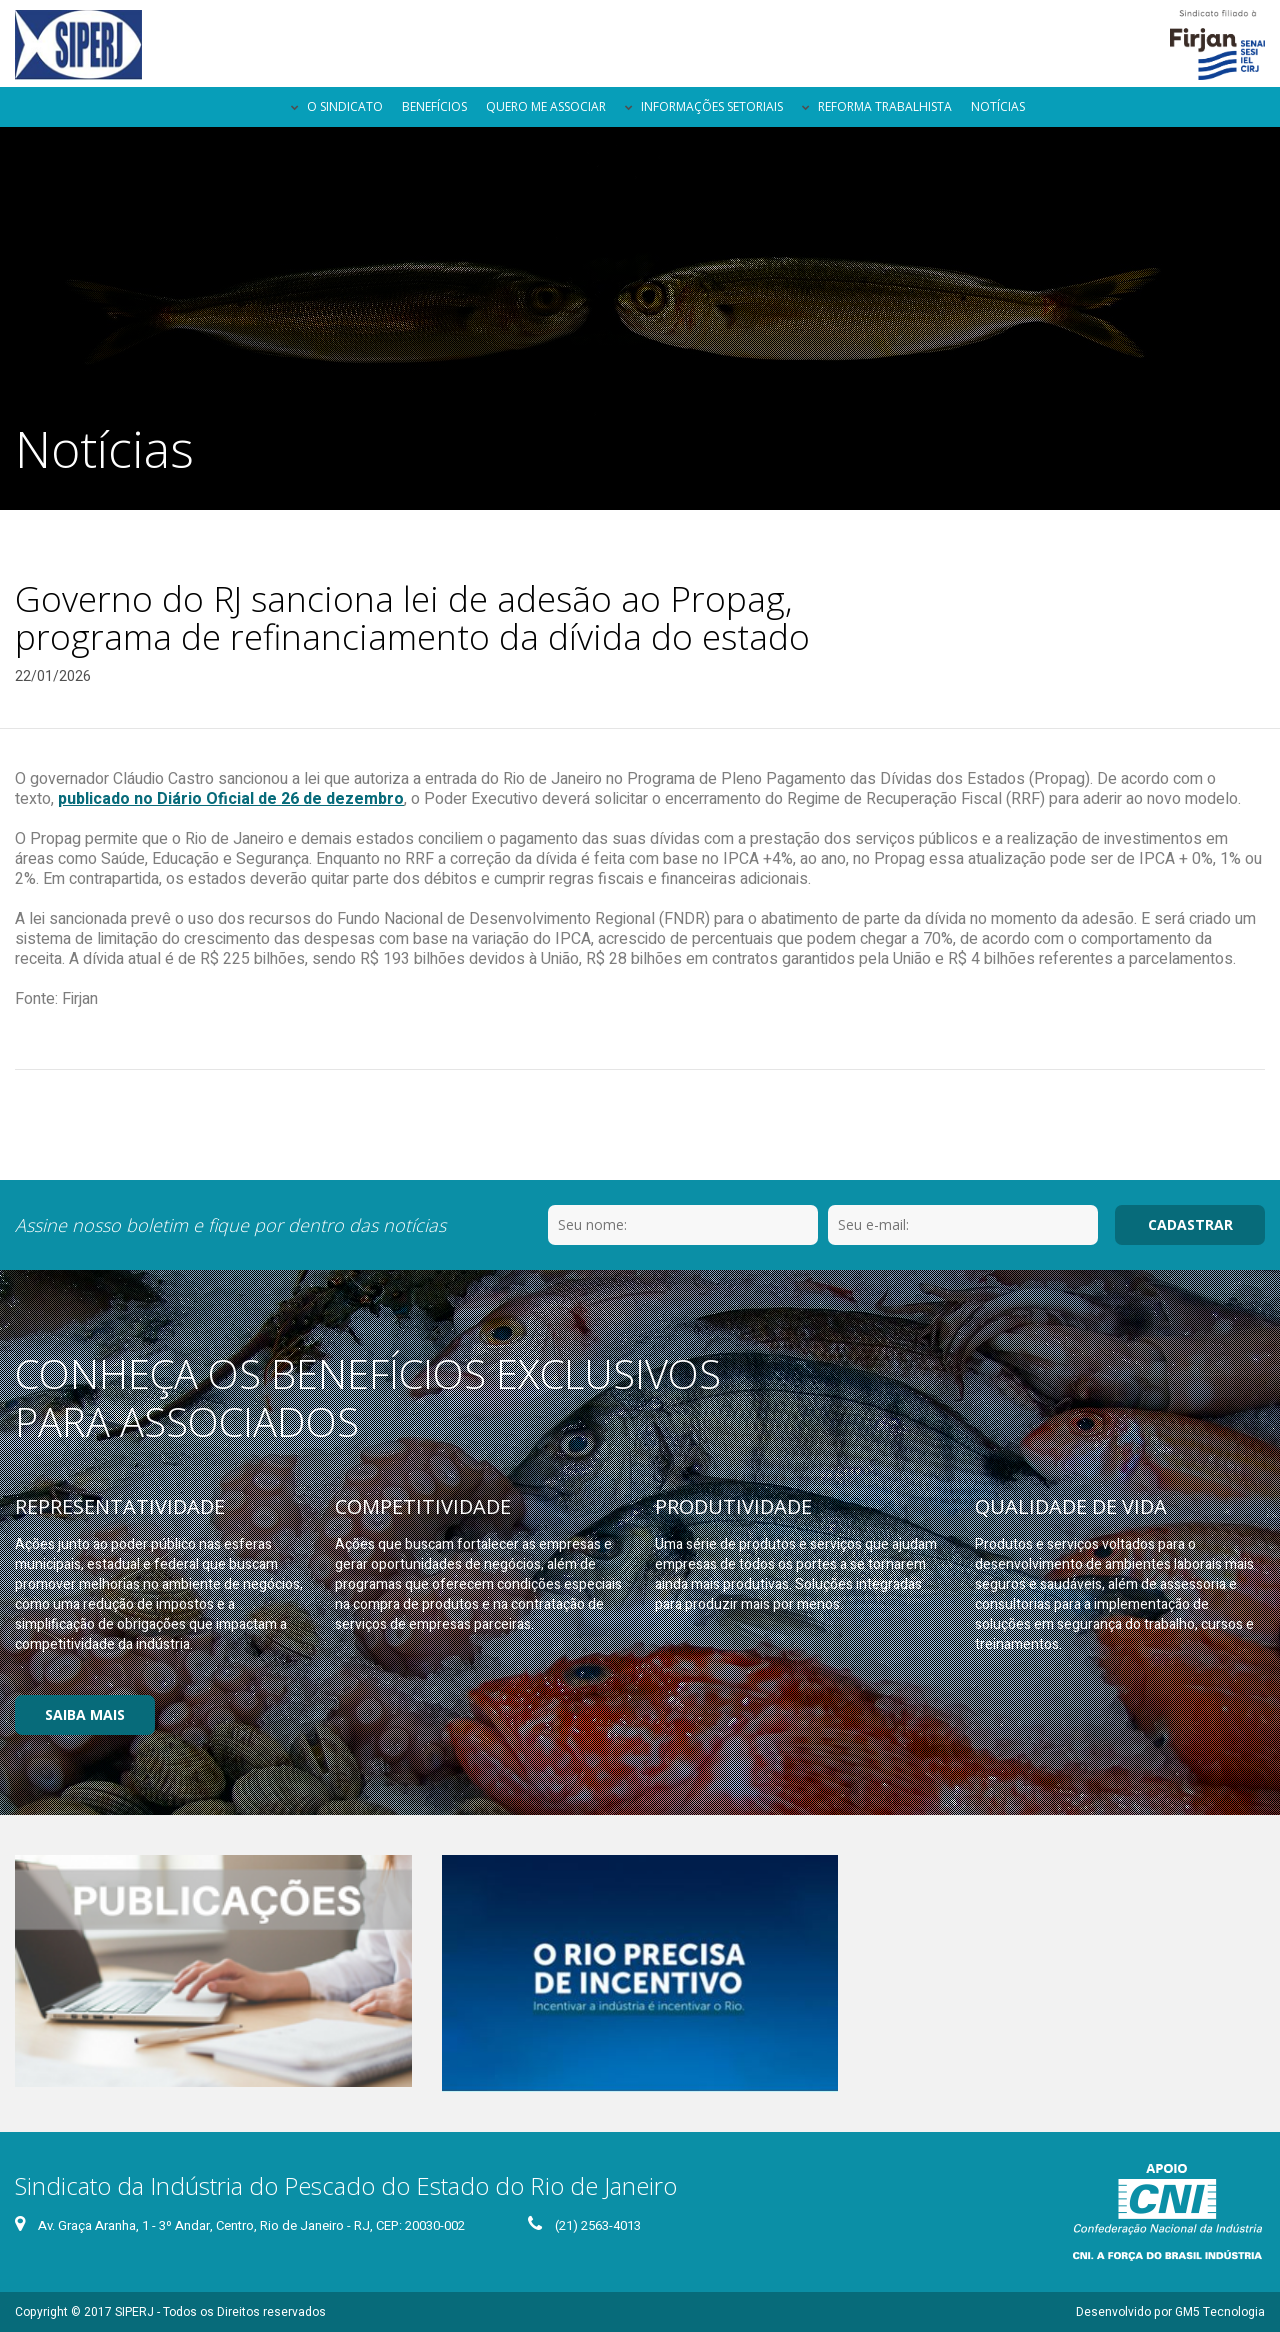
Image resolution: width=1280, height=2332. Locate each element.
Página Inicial (264, 107)
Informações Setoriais (712, 106)
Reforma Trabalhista (885, 106)
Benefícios (434, 106)
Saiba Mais (85, 1714)
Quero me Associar (546, 106)
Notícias (998, 106)
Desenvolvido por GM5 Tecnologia (1170, 2312)
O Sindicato (345, 106)
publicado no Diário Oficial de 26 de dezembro (231, 799)
